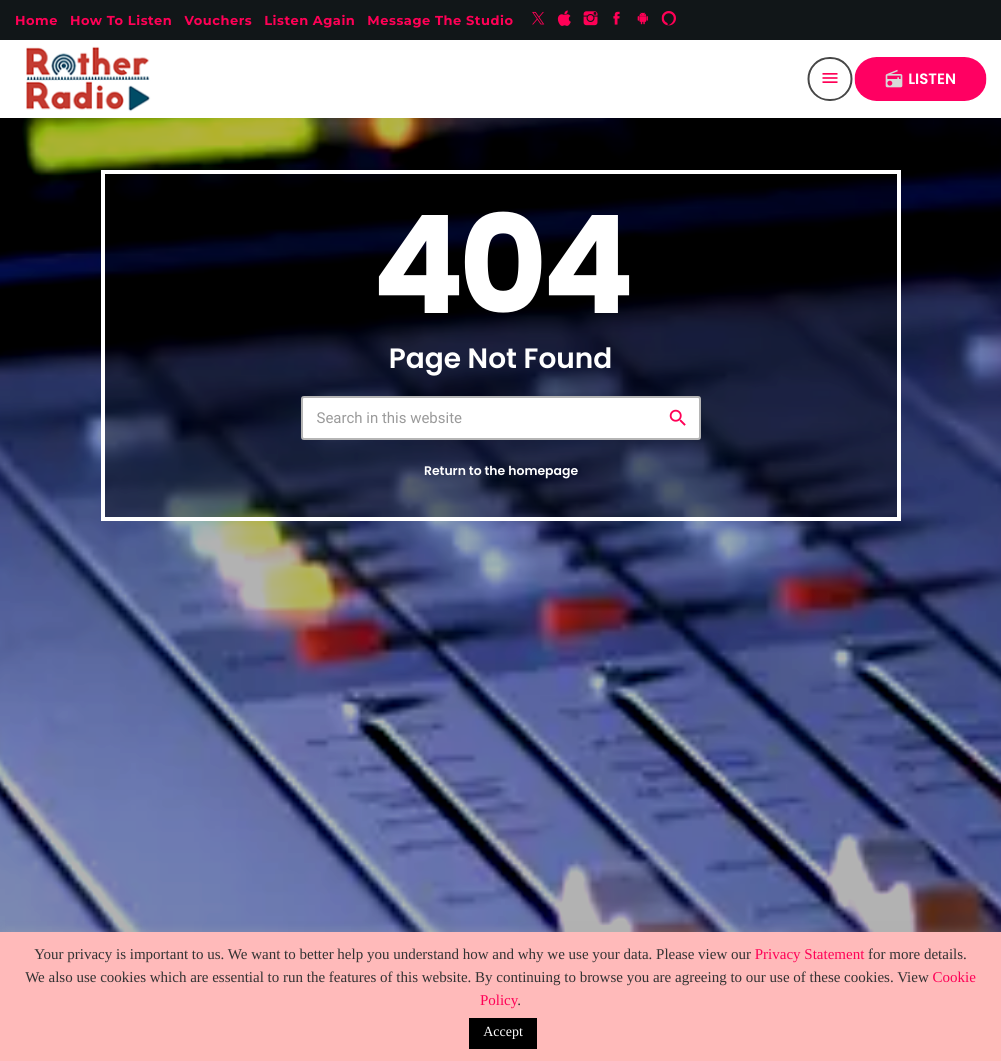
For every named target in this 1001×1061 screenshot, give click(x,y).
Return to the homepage (501, 471)
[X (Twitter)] (538, 20)
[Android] (643, 20)
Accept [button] (503, 1032)
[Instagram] (591, 20)
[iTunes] (565, 20)
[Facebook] (617, 20)
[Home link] (92, 79)
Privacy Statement (810, 955)
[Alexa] (669, 20)
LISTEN (920, 79)
